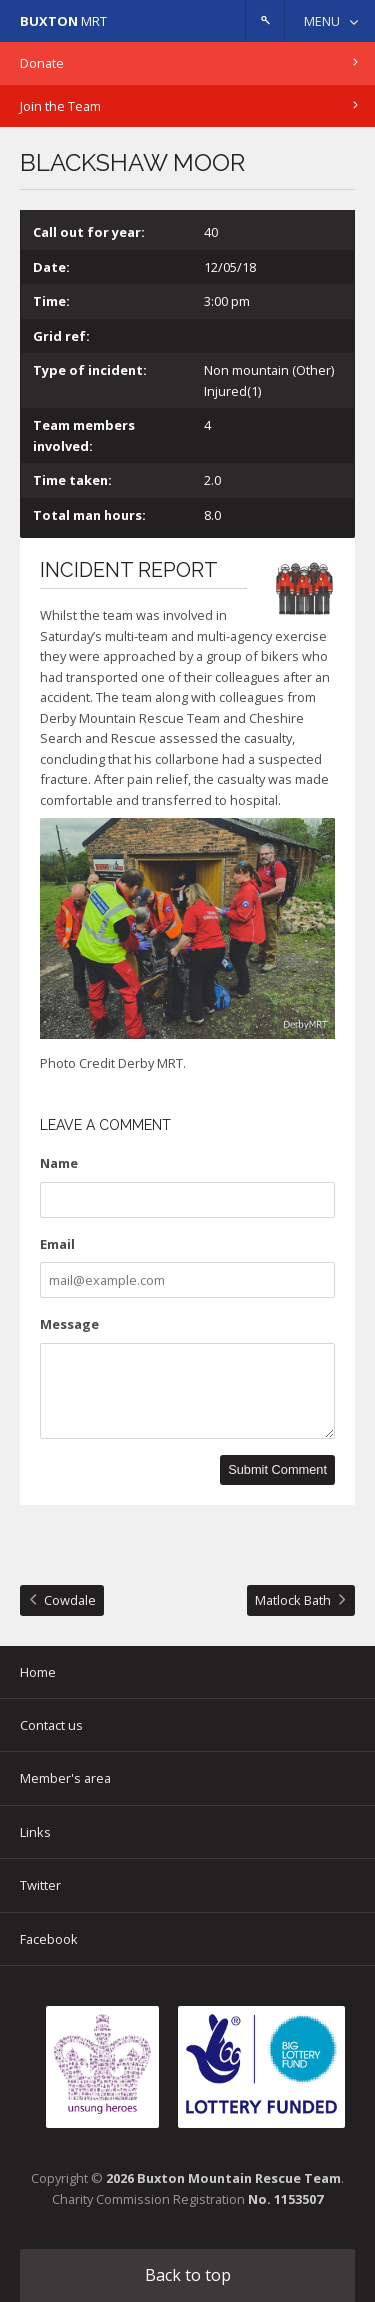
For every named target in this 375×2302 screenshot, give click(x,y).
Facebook (49, 1939)
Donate (42, 63)
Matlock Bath (293, 1600)
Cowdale (70, 1600)
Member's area (65, 1778)
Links (35, 1832)
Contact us (51, 1725)
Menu (322, 21)
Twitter (40, 1885)
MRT (63, 21)
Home (38, 1672)
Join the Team (60, 106)
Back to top (188, 2275)
